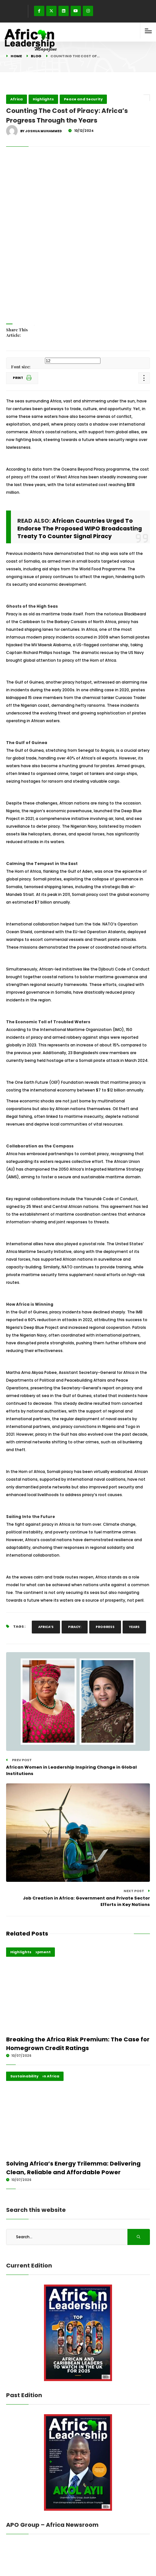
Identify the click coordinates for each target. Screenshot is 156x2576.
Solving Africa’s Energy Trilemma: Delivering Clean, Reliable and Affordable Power (73, 2167)
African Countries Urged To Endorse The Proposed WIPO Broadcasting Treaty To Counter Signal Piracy (79, 528)
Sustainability (24, 2076)
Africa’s (46, 1626)
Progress (105, 1626)
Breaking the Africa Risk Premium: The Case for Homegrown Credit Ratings (78, 2043)
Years (134, 1626)
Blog (36, 56)
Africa (16, 99)
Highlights (43, 99)
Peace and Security (83, 99)
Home (16, 56)
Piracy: (74, 1626)
